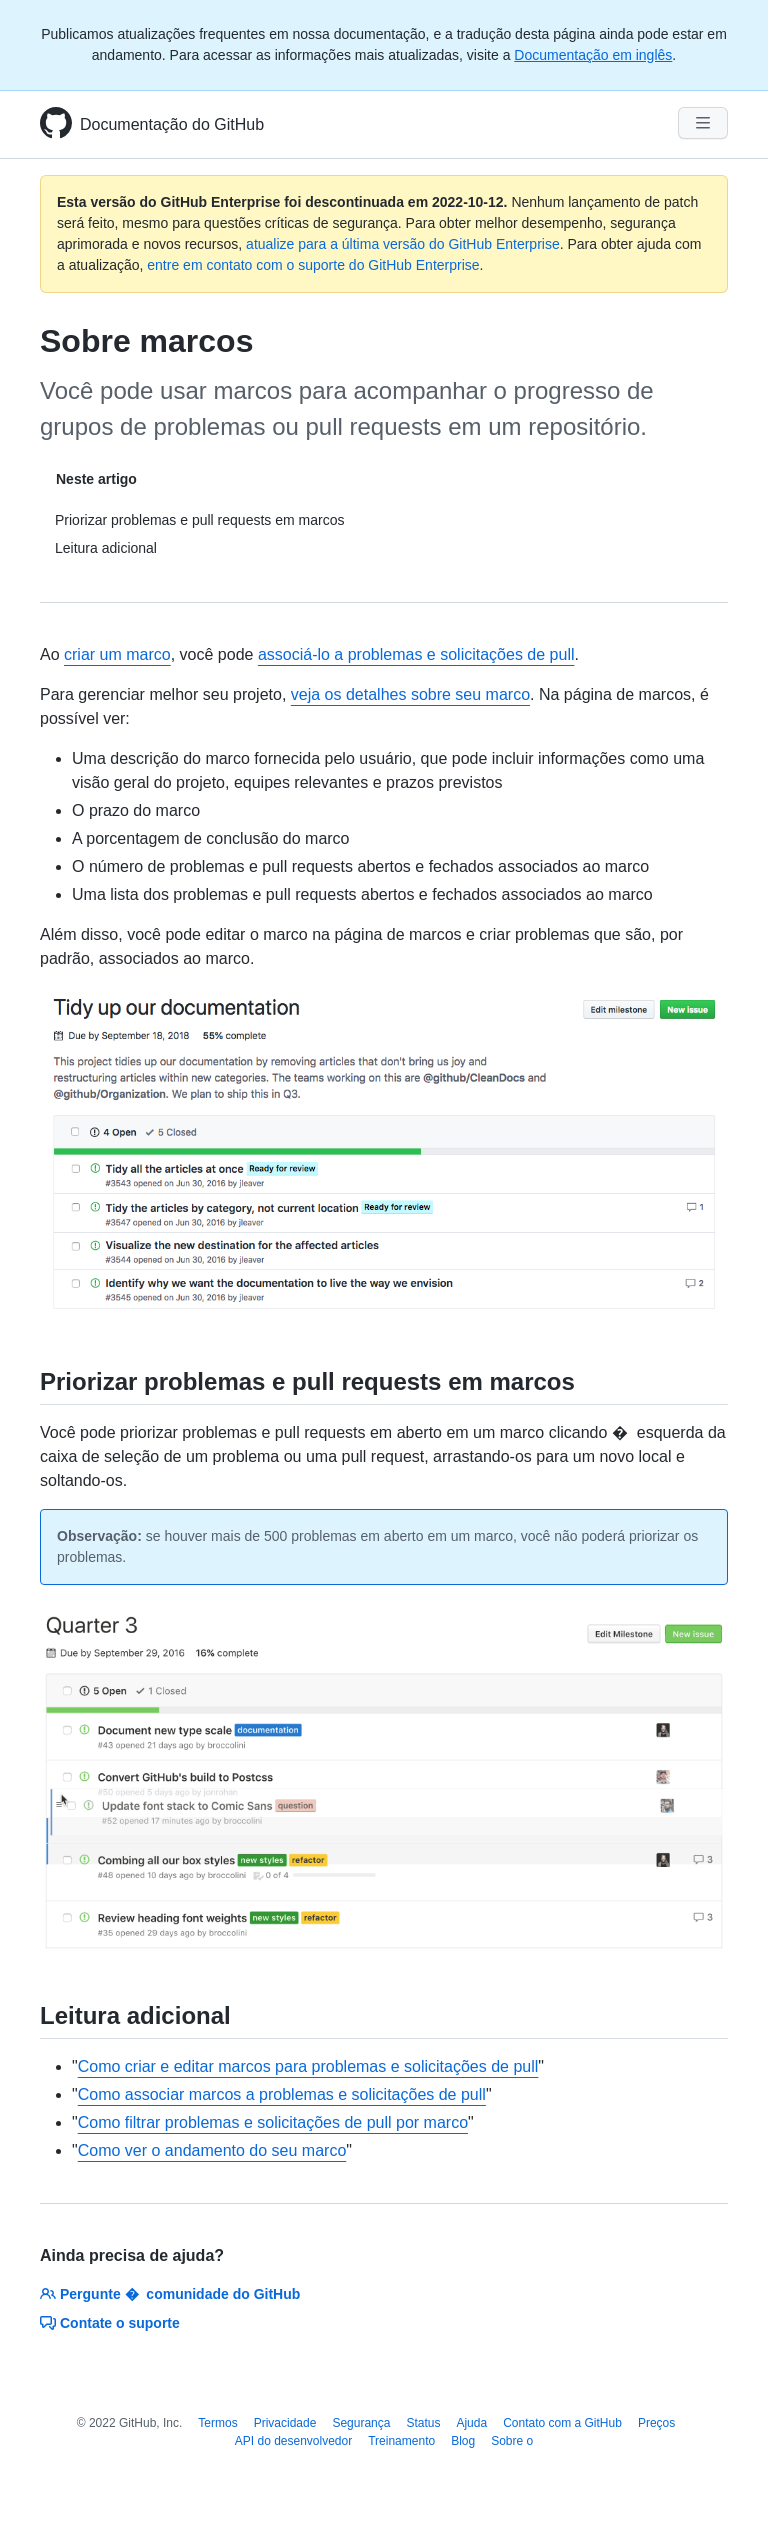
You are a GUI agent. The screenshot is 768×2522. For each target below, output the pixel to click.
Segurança (361, 2423)
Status (423, 2423)
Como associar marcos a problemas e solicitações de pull (282, 2094)
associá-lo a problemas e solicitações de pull (416, 654)
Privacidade (285, 2423)
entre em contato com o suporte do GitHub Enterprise (313, 265)
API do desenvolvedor (293, 2441)
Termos (217, 2423)
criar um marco (117, 654)
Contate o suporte (110, 2323)
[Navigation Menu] (703, 123)
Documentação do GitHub (172, 124)
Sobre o (512, 2441)
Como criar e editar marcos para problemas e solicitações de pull (308, 2066)
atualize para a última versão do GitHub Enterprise (403, 244)
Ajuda (471, 2423)
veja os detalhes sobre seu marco (410, 694)
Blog (463, 2441)
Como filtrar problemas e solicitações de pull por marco (273, 2122)
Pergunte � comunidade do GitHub (170, 2294)
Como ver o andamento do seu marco (212, 2150)
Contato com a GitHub (562, 2423)
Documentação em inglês (593, 55)
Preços (656, 2423)
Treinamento (401, 2441)
